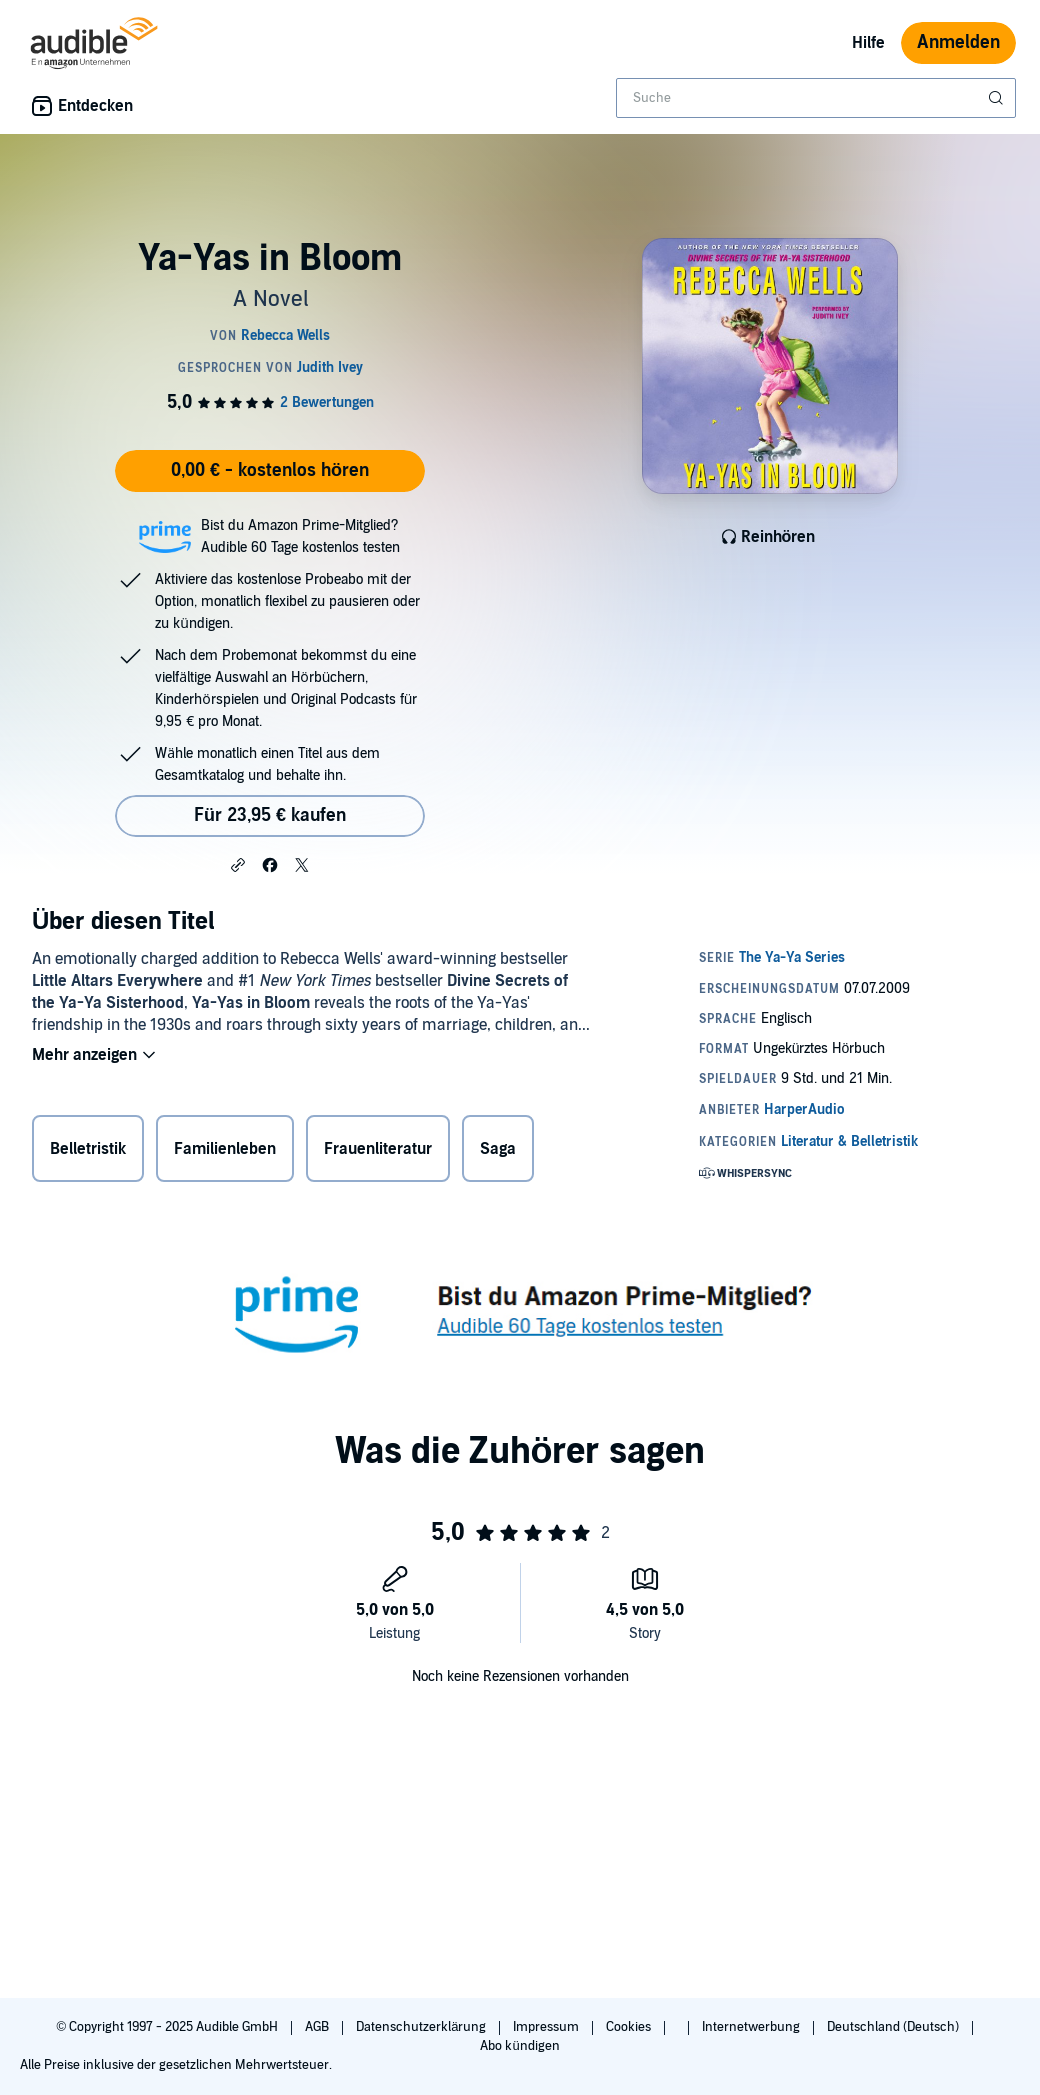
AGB (318, 2027)
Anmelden (958, 42)
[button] (238, 864)
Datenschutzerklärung (422, 2027)
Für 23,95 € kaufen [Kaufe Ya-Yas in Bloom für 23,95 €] (270, 815)
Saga (498, 1149)
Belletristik (88, 1149)
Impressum (547, 2027)
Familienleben (225, 1149)
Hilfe (868, 43)
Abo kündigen (519, 2046)
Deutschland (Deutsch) (894, 2027)
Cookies (630, 2027)
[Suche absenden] (998, 98)
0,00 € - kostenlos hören (270, 470)
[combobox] (816, 98)
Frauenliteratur (378, 1149)
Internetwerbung (752, 2027)
